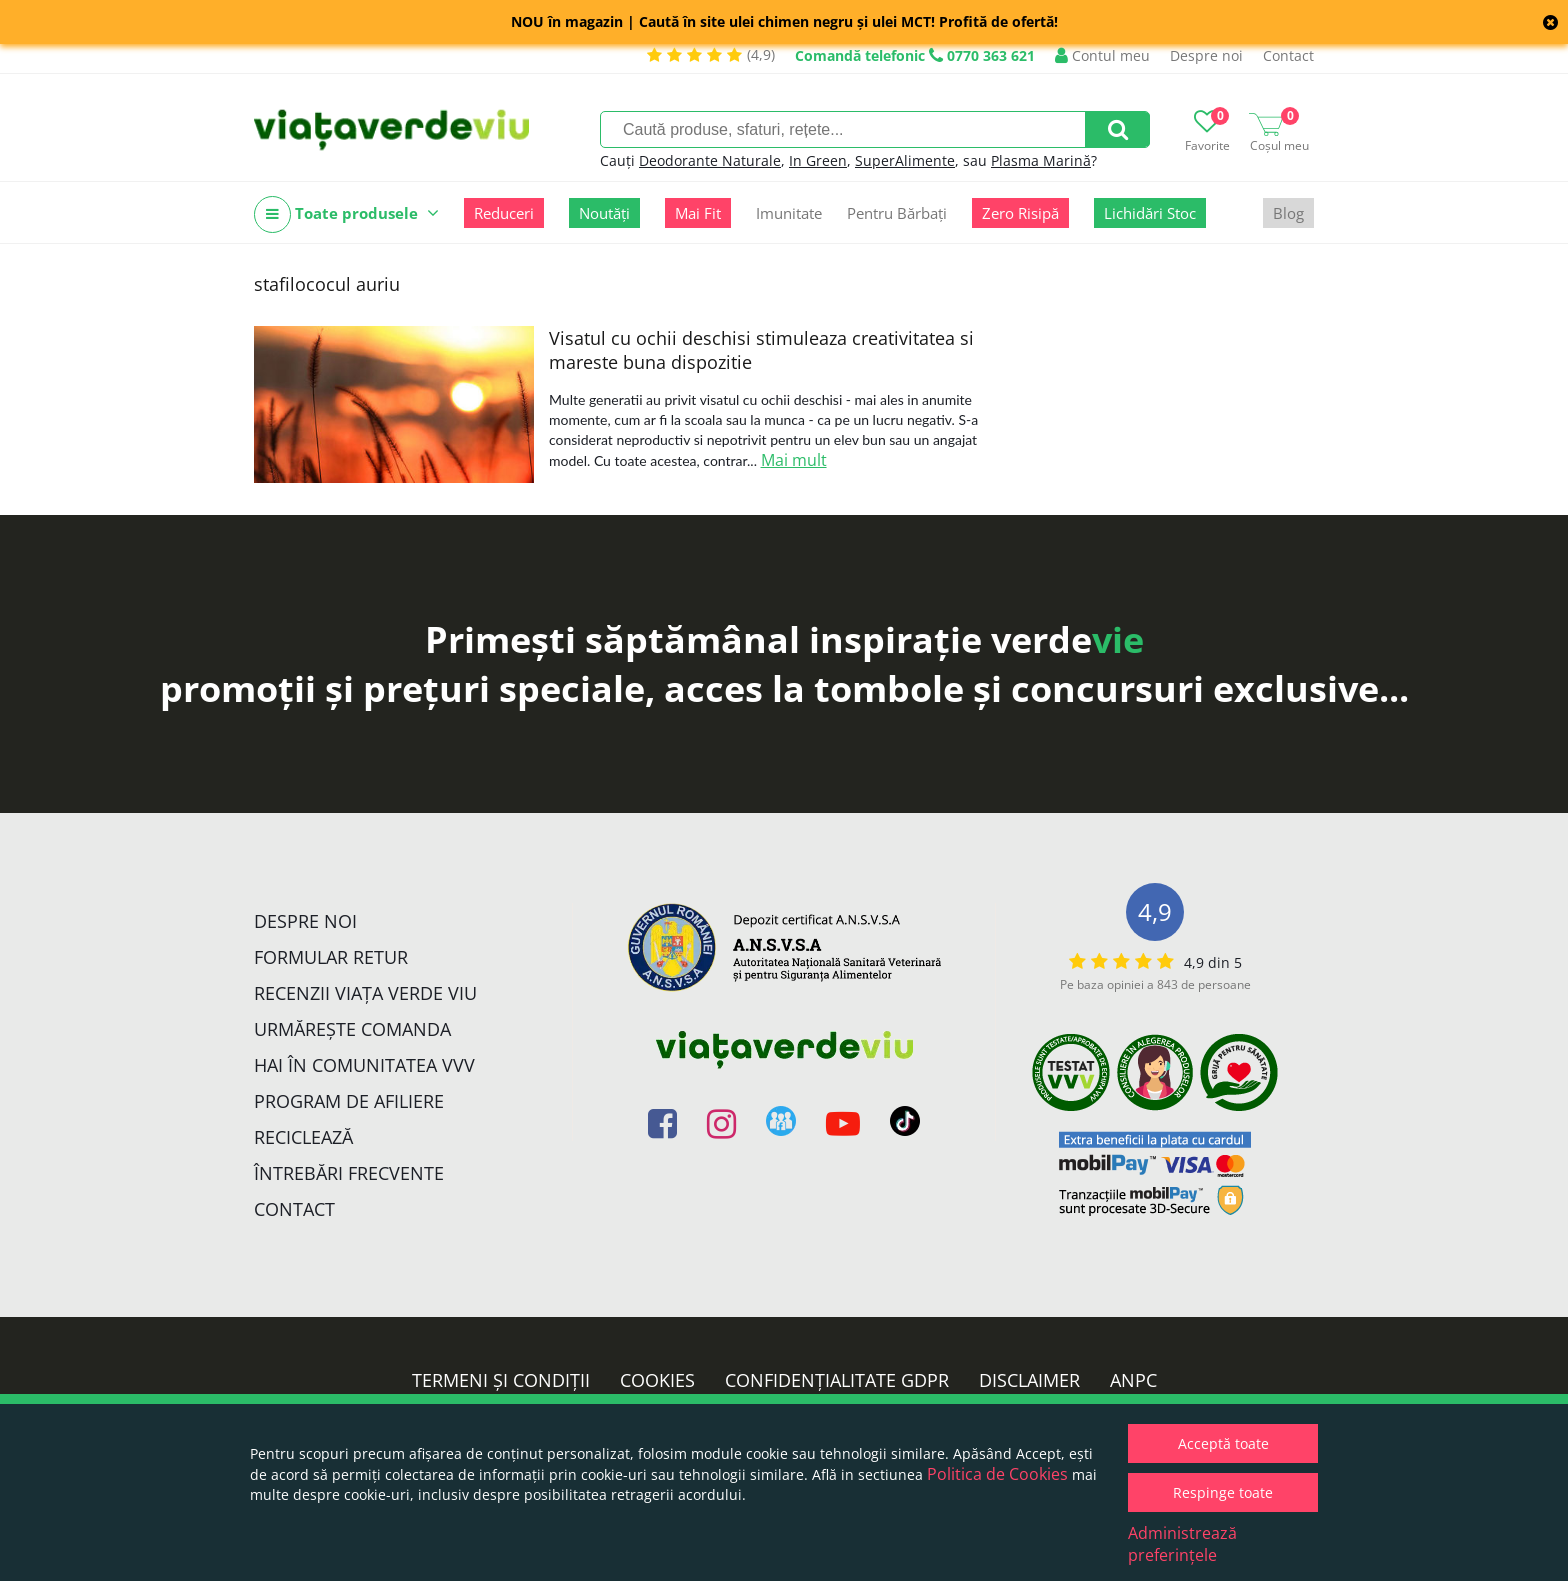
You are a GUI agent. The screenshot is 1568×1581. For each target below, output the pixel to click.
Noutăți (604, 213)
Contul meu (1102, 55)
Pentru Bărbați (897, 213)
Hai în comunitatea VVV (364, 1065)
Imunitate (789, 213)
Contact (1288, 55)
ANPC (1133, 1380)
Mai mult (794, 460)
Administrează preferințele (1182, 1544)
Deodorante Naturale (710, 160)
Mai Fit (698, 213)
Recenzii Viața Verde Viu (365, 993)
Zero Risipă (1020, 213)
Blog (1288, 213)
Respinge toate (1223, 1492)
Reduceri (504, 213)
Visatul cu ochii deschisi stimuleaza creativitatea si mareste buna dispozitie (761, 350)
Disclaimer (1029, 1380)
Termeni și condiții (501, 1380)
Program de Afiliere (349, 1101)
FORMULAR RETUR (331, 957)
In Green (818, 160)
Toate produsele (346, 214)
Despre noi (1206, 55)
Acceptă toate (1223, 1443)
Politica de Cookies (997, 1474)
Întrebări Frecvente (349, 1173)
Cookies (657, 1380)
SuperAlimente (905, 160)
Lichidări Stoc (1150, 213)
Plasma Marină (1041, 160)
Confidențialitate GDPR (837, 1380)
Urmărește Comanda (352, 1029)
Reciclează (303, 1137)
